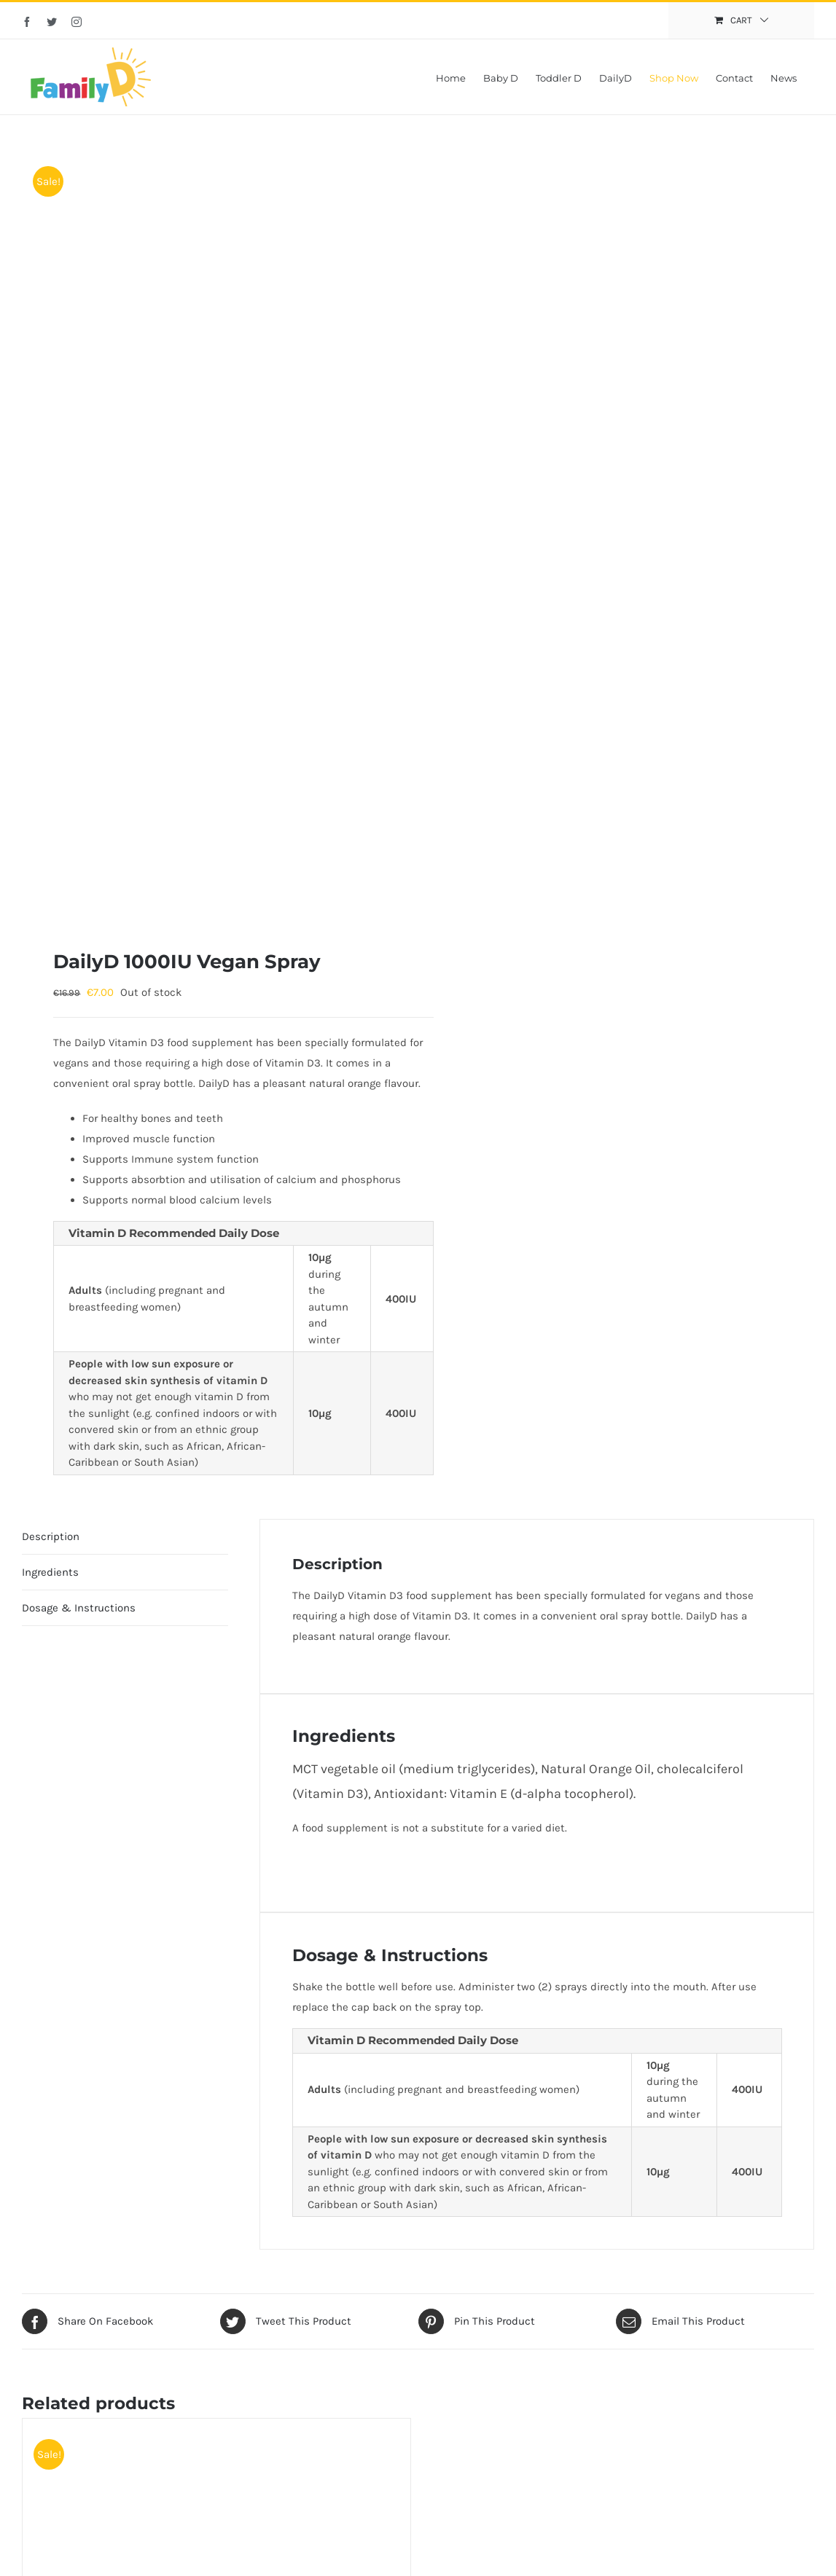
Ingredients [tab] (50, 1572)
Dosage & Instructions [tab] (79, 1607)
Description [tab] (50, 1536)
